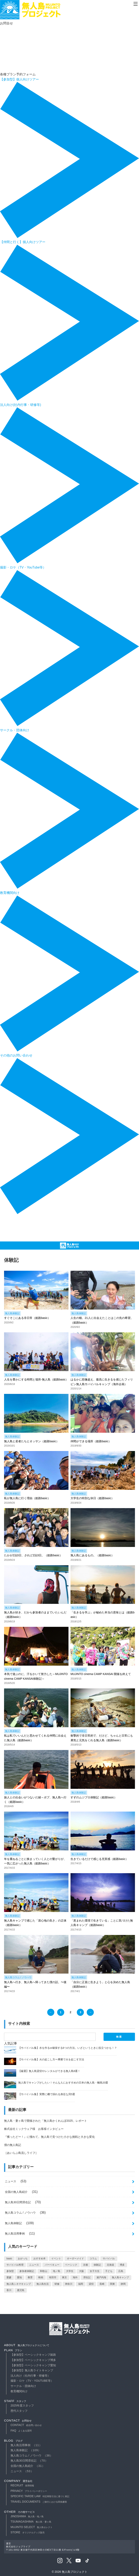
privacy (29, 2490)
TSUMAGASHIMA (31, 2521)
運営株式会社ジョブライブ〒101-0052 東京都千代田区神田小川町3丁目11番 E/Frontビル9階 (42, 2546)
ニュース (10, 2181)
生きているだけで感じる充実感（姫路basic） (99, 1859)
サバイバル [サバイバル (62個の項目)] (109, 2258)
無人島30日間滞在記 (18, 2202)
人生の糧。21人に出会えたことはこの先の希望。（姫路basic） (102, 1320)
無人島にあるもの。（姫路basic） (92, 1555)
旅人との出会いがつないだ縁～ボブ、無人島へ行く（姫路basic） (35, 1799)
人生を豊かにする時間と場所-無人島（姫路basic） (36, 1379)
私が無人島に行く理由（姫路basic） (27, 1498)
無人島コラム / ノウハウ (18, 1977)
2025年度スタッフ (22, 2405)
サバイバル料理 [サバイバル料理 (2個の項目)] (15, 2264)
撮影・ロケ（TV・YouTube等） (32, 2380)
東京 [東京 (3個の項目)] (64, 2277)
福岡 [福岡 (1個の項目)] (80, 2284)
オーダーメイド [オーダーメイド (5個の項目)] (75, 2258)
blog (13, 2440)
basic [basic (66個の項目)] (9, 2258)
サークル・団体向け (23, 2386)
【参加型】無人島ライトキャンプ (32, 2370)
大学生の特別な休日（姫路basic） (92, 1498)
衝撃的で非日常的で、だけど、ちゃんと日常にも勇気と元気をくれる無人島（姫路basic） (102, 1738)
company (18, 2481)
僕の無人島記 (12, 2145)
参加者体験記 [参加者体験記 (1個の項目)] (26, 2271)
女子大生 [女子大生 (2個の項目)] (94, 2271)
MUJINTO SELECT (31, 2527)
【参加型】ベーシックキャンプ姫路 (33, 2354)
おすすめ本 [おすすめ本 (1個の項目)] (39, 2258)
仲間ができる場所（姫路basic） (91, 1441)
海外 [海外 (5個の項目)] (75, 2277)
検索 (119, 2036)
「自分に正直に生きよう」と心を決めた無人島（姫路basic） (100, 1984)
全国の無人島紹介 (16, 2191)
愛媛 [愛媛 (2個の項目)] (8, 2277)
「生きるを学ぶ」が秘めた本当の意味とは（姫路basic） (103, 1614)
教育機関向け (19, 2391)
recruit (22, 2485)
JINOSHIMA (27, 2516)
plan (13, 2350)
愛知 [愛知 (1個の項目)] (19, 2277)
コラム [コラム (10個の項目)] (93, 2258)
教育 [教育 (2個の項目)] (30, 2277)
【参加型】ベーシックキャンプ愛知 (33, 2365)
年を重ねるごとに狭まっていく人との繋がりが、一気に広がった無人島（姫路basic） (35, 1861)
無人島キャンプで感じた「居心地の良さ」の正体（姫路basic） (35, 1923)
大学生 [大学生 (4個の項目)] (69, 2271)
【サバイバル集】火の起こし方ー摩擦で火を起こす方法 (51, 2059)
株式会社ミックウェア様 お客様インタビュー (34, 2128)
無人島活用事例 (15, 2233)
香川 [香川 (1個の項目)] (8, 2290)
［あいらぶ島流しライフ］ (21, 2152)
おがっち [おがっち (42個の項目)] (23, 2258)
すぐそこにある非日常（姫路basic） (27, 1318)
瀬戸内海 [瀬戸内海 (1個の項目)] (101, 2277)
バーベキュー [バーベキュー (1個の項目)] (52, 2264)
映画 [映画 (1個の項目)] (40, 2277)
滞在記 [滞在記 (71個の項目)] (87, 2277)
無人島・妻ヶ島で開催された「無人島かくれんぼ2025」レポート (45, 2120)
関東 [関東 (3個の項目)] (112, 2284)
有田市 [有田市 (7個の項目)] (52, 2277)
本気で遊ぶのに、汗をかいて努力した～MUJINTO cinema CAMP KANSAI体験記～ (36, 1676)
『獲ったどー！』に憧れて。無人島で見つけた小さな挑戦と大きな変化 (49, 2136)
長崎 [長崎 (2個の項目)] (101, 2284)
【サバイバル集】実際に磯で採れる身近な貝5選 (46, 2094)
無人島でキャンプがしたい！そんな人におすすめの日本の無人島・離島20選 (63, 2082)
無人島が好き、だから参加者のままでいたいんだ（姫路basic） (35, 1614)
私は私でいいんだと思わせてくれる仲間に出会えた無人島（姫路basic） (35, 1738)
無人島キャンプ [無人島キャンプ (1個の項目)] (120, 2277)
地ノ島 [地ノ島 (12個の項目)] (56, 2271)
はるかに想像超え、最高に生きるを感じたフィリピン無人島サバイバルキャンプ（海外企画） (102, 1382)
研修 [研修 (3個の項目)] (57, 2284)
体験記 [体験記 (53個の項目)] (97, 2264)
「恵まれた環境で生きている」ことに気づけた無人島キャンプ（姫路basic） (102, 1923)
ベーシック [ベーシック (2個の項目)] (71, 2264)
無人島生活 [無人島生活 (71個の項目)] (42, 2284)
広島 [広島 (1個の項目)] (120, 2271)
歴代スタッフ (19, 2410)
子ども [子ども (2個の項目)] (108, 2271)
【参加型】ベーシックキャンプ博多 (33, 2360)
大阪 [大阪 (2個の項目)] (81, 2271)
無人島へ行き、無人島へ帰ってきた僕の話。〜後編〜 (35, 1984)
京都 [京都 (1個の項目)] (85, 2264)
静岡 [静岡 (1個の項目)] (123, 2284)
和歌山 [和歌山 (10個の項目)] (43, 2271)
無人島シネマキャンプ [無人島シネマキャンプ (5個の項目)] (18, 2284)
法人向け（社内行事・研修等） (30, 2375)
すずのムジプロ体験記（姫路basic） (94, 1797)
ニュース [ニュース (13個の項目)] (34, 2264)
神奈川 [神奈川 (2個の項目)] (68, 2284)
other (19, 2511)
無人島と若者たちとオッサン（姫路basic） (31, 1441)
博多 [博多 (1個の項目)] (122, 2264)
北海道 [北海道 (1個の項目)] (110, 2264)
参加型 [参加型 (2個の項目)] (10, 2271)
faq (21, 2430)
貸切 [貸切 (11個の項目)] (91, 2284)
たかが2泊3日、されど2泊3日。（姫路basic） (33, 1555)
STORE (28, 2532)
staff (15, 2401)
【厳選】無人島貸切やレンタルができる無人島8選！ (49, 2071)
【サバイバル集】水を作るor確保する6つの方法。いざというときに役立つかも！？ (67, 2047)
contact (18, 2420)
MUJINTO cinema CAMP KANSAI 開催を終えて (101, 1674)
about (26, 2345)
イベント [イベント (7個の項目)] (56, 2258)
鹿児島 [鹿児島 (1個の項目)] (20, 2290)
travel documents (39, 2501)
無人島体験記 (12, 1313)
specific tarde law (40, 2496)
